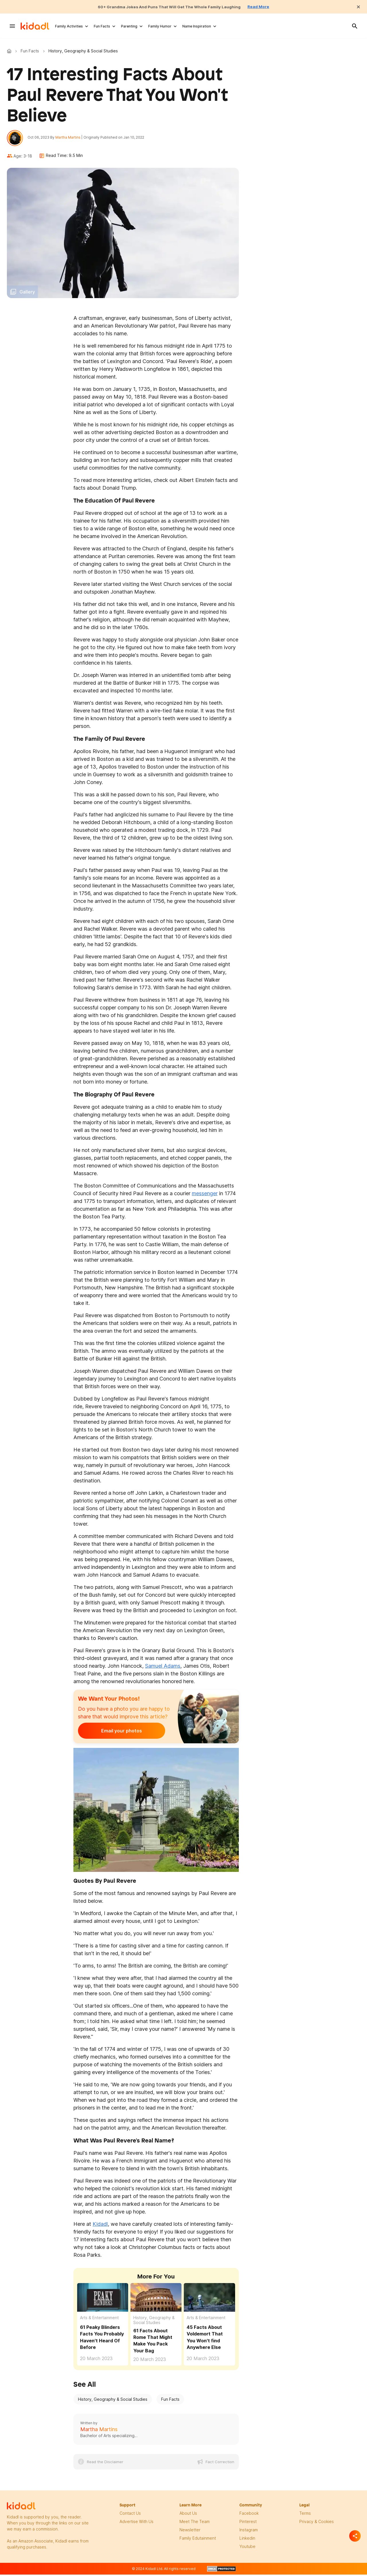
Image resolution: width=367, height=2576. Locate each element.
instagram (248, 2532)
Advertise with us (136, 2523)
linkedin (247, 2540)
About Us (188, 2515)
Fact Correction (220, 2464)
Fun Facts (102, 26)
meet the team (194, 2523)
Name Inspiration (196, 26)
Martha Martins (70, 138)
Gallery (27, 294)
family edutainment (197, 2540)
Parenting (129, 26)
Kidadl (10, 51)
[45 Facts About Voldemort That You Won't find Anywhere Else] (209, 2299)
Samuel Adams (162, 1668)
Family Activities (69, 26)
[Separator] (355, 2536)
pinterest (248, 2523)
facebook (249, 2515)
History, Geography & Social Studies (154, 2322)
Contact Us (130, 2515)
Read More (269, 6)
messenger (205, 1196)
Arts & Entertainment (99, 2319)
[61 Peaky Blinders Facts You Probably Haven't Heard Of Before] (102, 2299)
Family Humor (159, 26)
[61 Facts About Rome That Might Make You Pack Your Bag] (155, 2299)
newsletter (189, 2532)
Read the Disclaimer (105, 2464)
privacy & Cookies (316, 2523)
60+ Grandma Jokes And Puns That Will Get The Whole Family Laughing (168, 6)
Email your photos (113, 1733)
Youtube (247, 2548)
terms (305, 2515)
